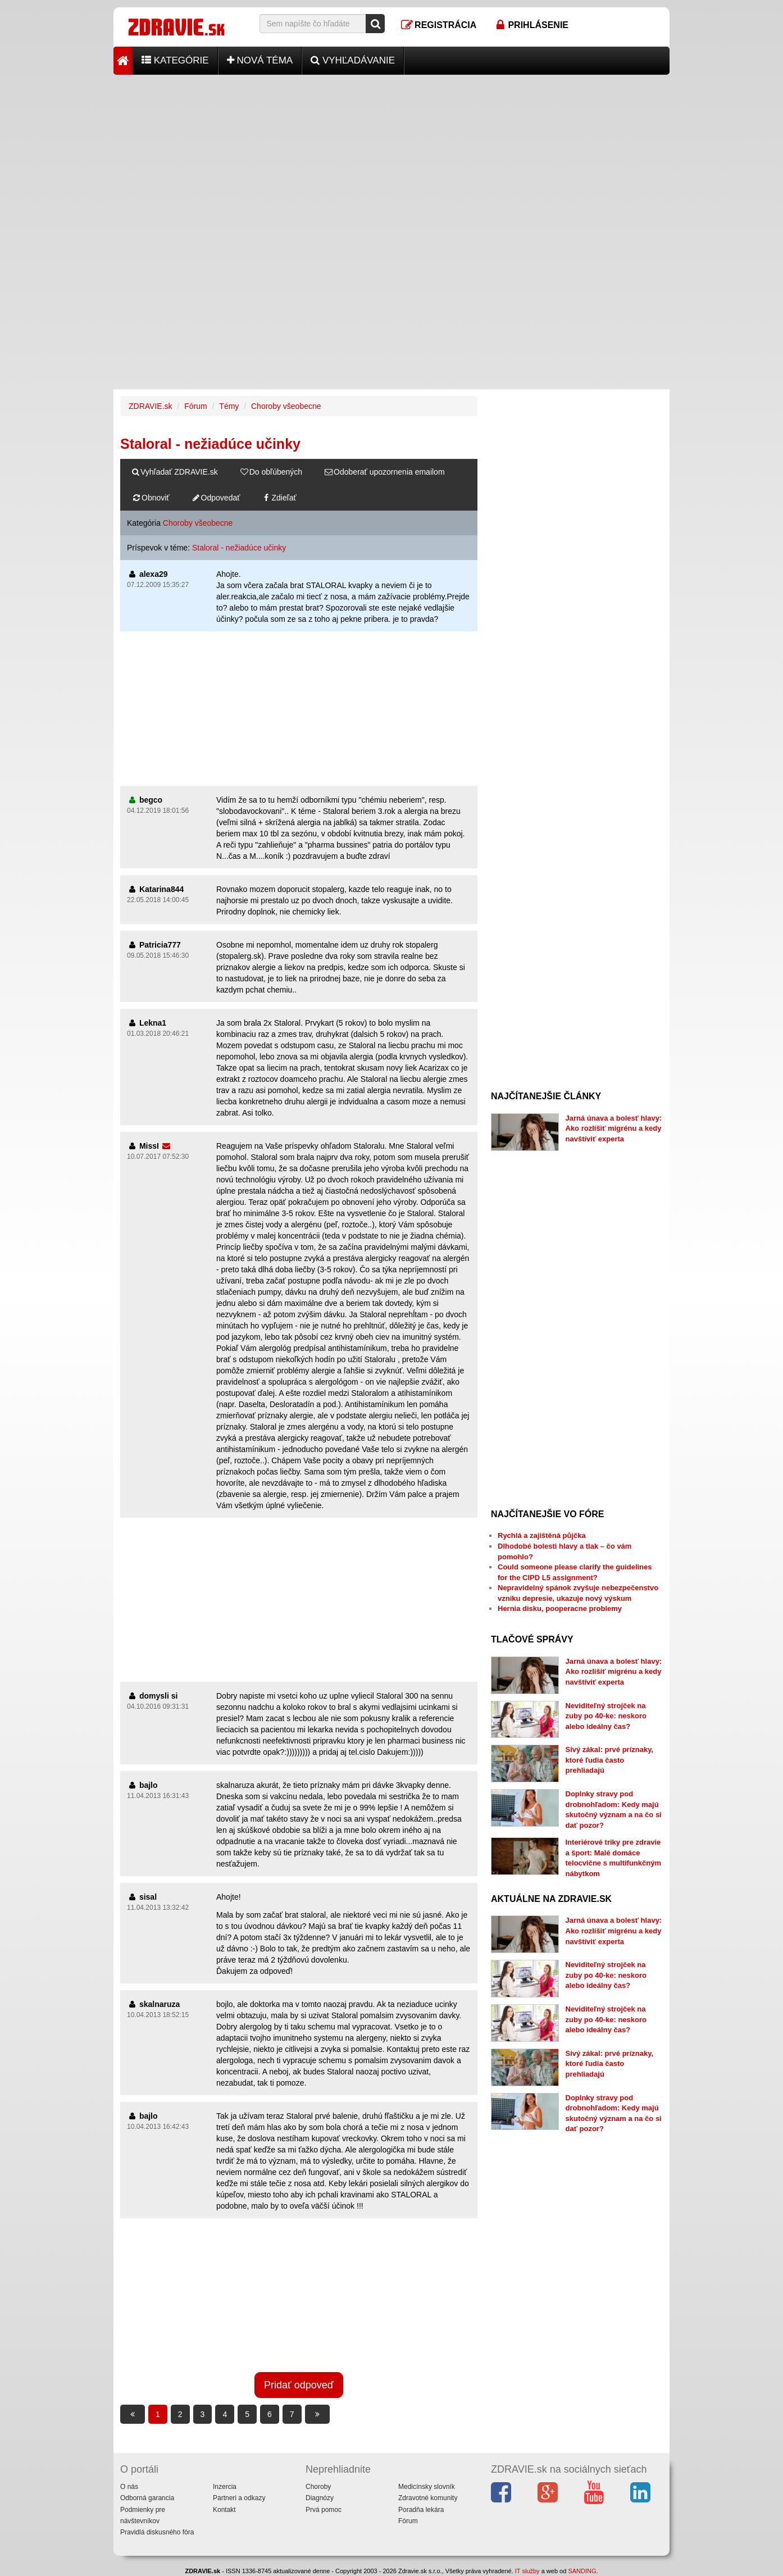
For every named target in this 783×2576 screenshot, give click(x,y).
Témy (229, 406)
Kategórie (175, 60)
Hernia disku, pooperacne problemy (560, 1608)
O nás (129, 2487)
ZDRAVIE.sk (150, 406)
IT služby (527, 2571)
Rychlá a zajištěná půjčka (542, 1535)
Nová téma (260, 60)
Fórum (195, 406)
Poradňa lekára (421, 2510)
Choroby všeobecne (286, 406)
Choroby (318, 2487)
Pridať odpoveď (299, 2385)
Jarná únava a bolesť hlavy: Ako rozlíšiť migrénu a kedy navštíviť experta (614, 1128)
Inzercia (224, 2487)
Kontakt (224, 2510)
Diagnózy (320, 2498)
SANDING (582, 2571)
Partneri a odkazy (239, 2498)
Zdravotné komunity (427, 2498)
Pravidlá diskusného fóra (157, 2532)
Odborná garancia (147, 2498)
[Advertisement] (391, 153)
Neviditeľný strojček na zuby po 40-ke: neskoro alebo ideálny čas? (606, 1716)
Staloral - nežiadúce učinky (239, 547)
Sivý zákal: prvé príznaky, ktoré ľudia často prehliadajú (610, 1759)
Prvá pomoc (324, 2510)
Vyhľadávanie (353, 60)
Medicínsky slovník (426, 2487)
